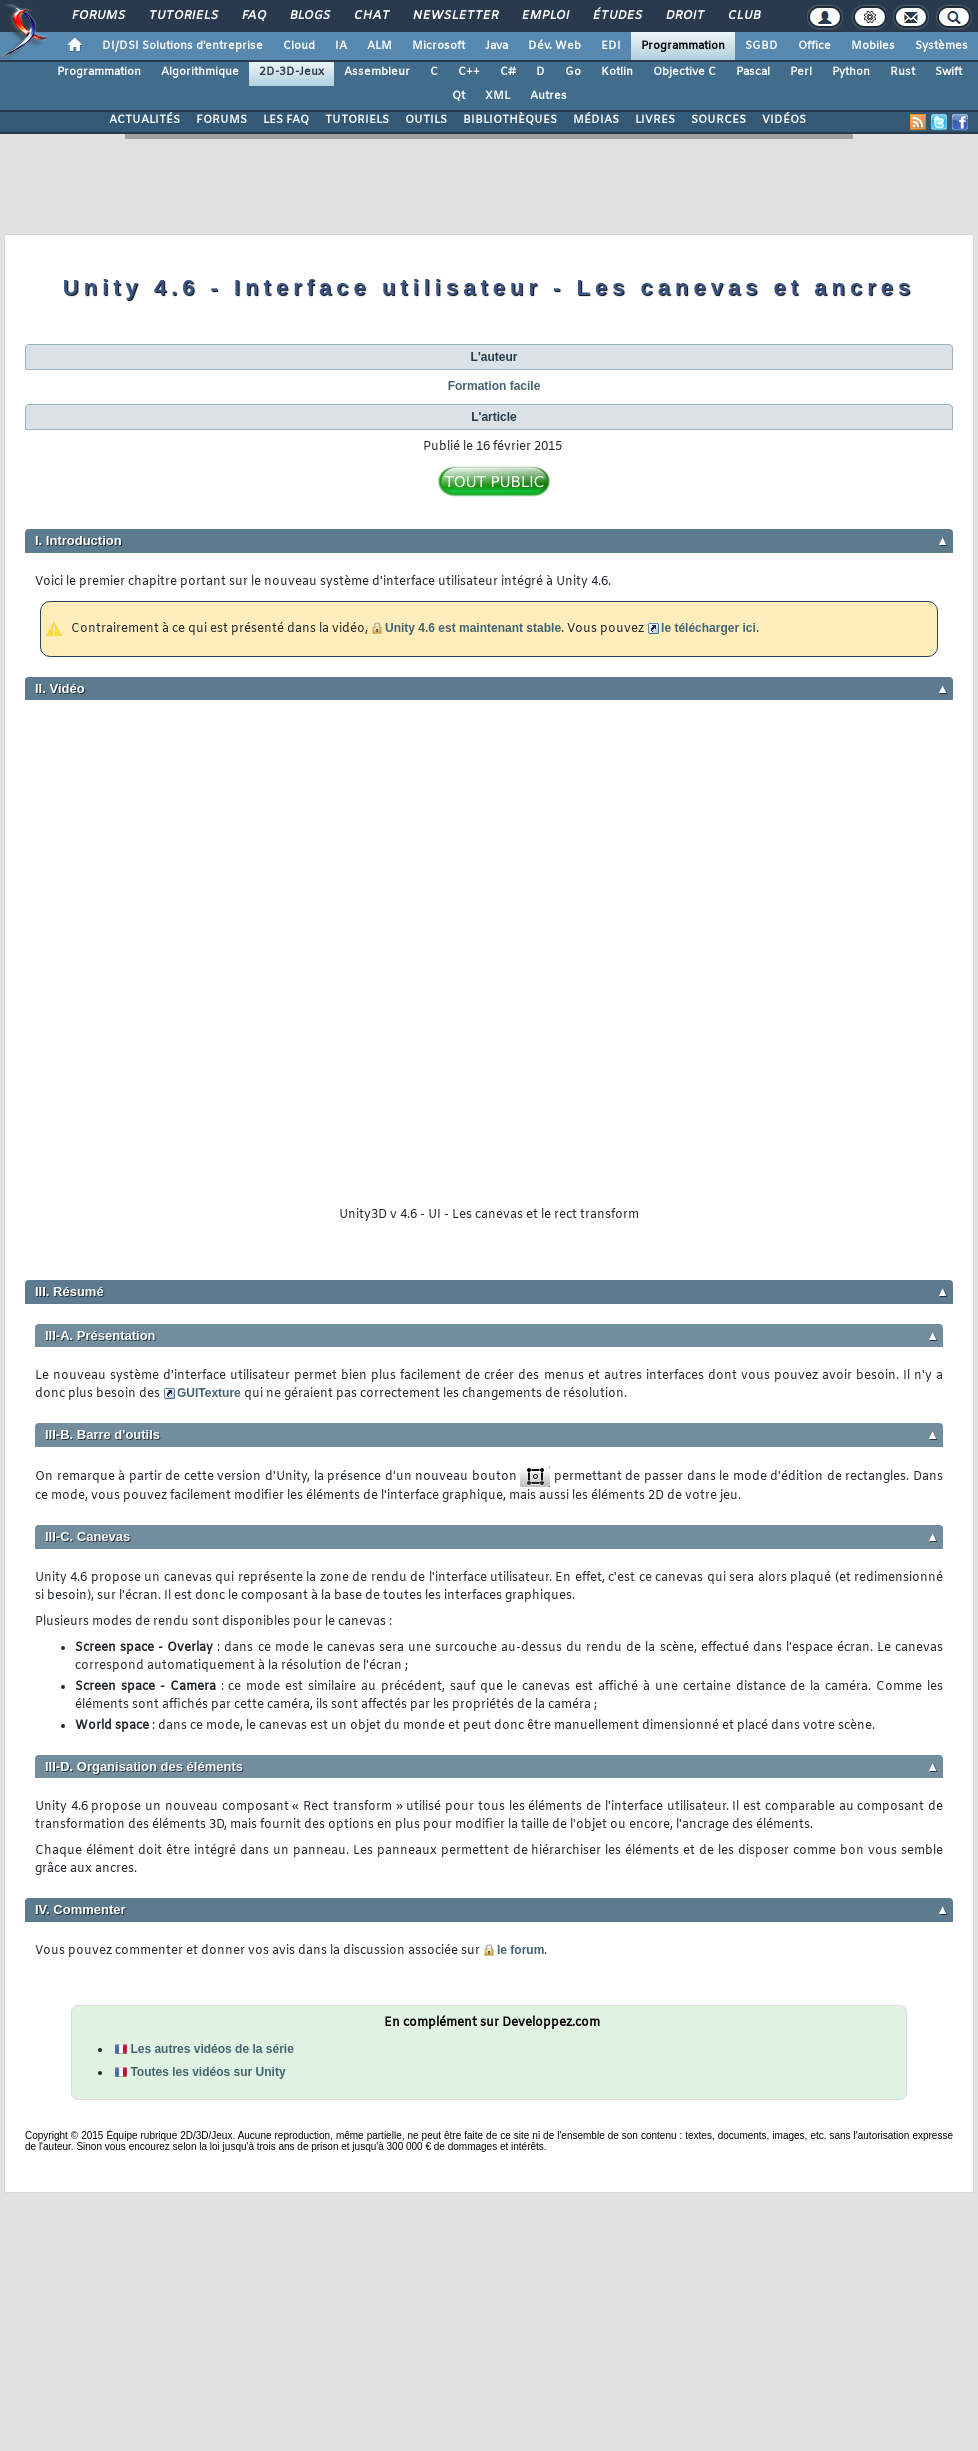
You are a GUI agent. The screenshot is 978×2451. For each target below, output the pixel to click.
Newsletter (454, 16)
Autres (548, 96)
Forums (97, 16)
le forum (520, 1950)
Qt (458, 96)
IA (341, 46)
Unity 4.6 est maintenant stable (473, 628)
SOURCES (718, 120)
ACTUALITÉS (144, 120)
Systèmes (941, 46)
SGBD (761, 46)
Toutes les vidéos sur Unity (207, 2072)
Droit (684, 16)
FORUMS (221, 120)
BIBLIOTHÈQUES (510, 120)
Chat (370, 16)
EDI (611, 46)
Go (573, 72)
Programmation (683, 46)
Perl (801, 72)
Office (814, 46)
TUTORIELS (357, 120)
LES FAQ (286, 120)
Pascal (753, 72)
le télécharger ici (708, 628)
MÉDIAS (596, 120)
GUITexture (209, 1393)
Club (743, 16)
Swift (948, 72)
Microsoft (438, 46)
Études (616, 16)
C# (508, 72)
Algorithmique (200, 72)
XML (497, 96)
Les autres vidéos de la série (211, 2049)
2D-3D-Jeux (291, 72)
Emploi (544, 16)
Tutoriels (182, 16)
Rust (902, 72)
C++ (469, 72)
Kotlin (617, 72)
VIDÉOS (784, 120)
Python (851, 72)
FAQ (253, 16)
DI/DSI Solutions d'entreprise (182, 46)
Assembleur (377, 72)
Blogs (309, 16)
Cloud (299, 46)
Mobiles (873, 46)
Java (496, 46)
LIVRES (655, 120)
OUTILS (426, 120)
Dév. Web (554, 46)
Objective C (684, 72)
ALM (379, 46)
